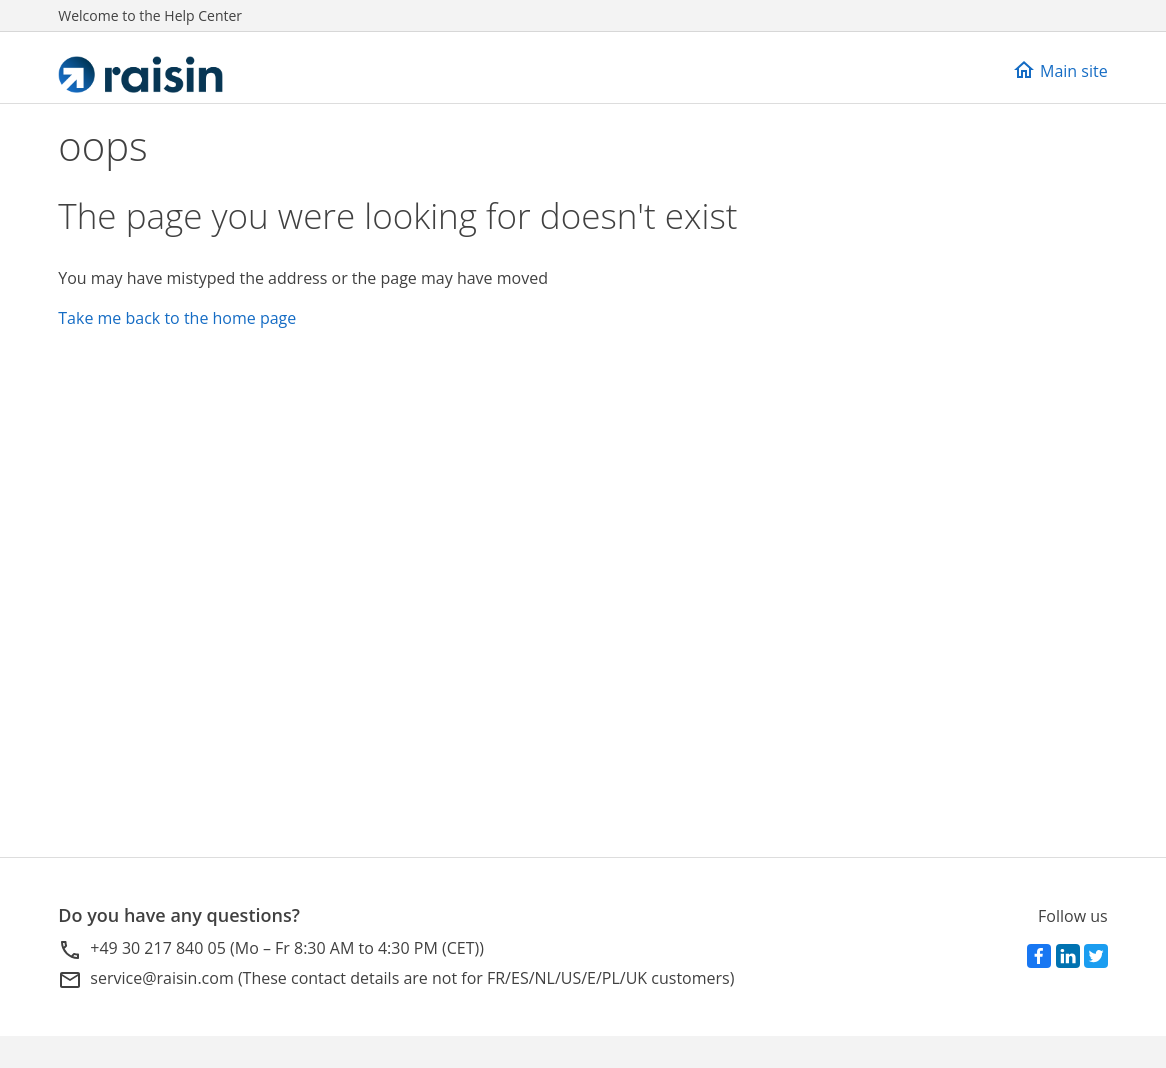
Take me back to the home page (177, 318)
